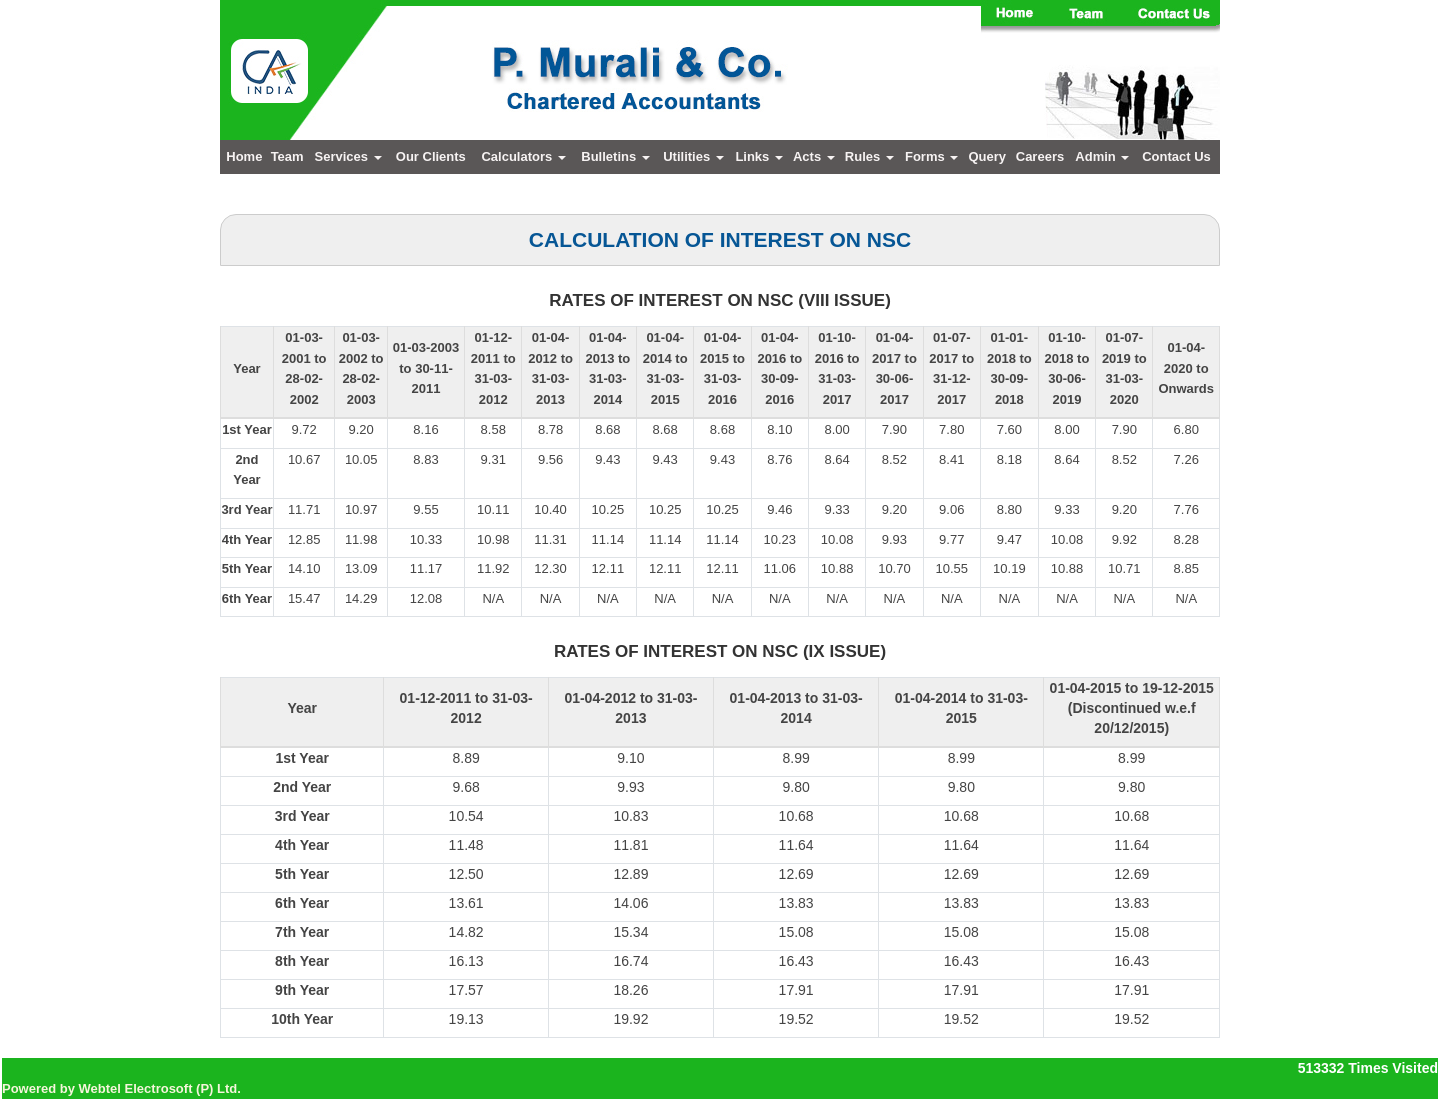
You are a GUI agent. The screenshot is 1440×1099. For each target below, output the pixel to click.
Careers (1040, 156)
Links (759, 156)
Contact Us (1176, 156)
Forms (931, 156)
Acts (814, 156)
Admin (1102, 156)
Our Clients (431, 156)
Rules (869, 156)
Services (348, 156)
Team (287, 156)
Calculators (523, 156)
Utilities (693, 156)
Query (987, 156)
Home (244, 156)
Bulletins (615, 156)
